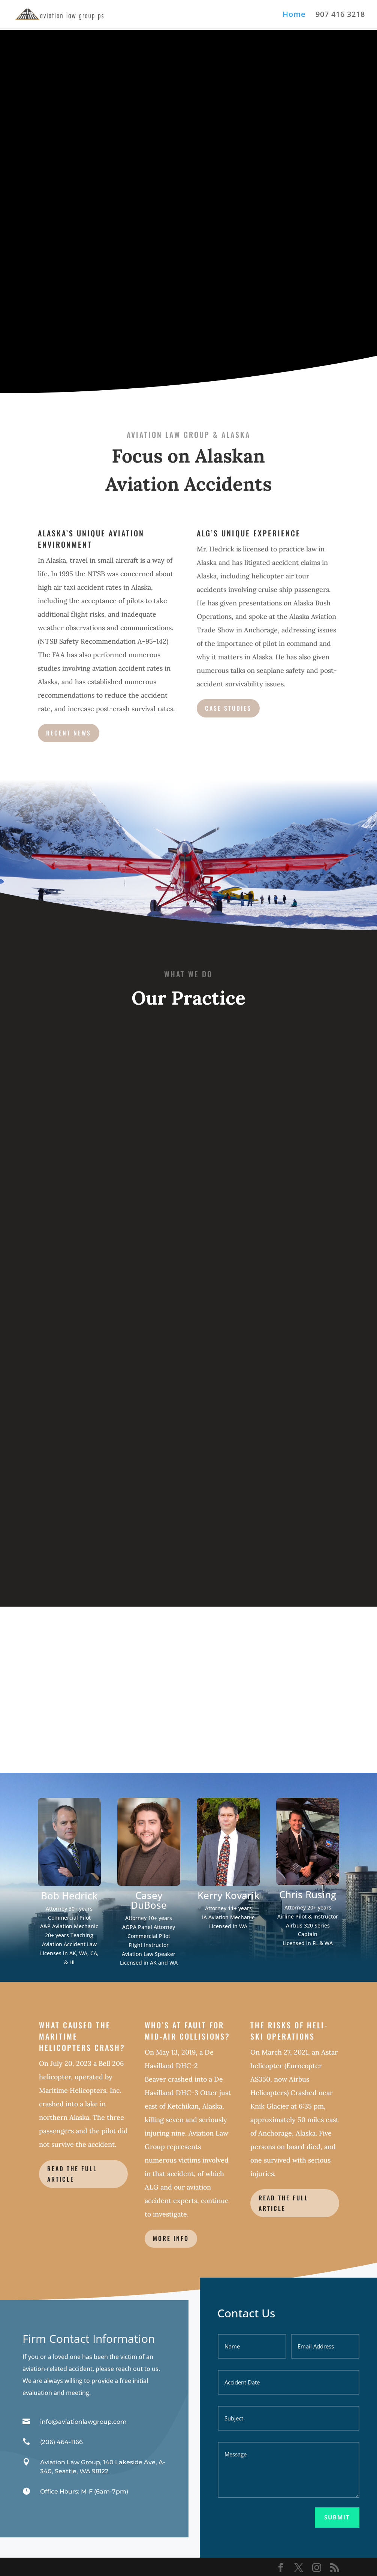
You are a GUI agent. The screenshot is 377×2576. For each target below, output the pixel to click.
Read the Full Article (283, 2202)
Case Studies (228, 708)
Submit (337, 2517)
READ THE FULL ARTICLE (72, 2173)
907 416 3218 (340, 15)
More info (171, 2238)
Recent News (68, 732)
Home (294, 15)
